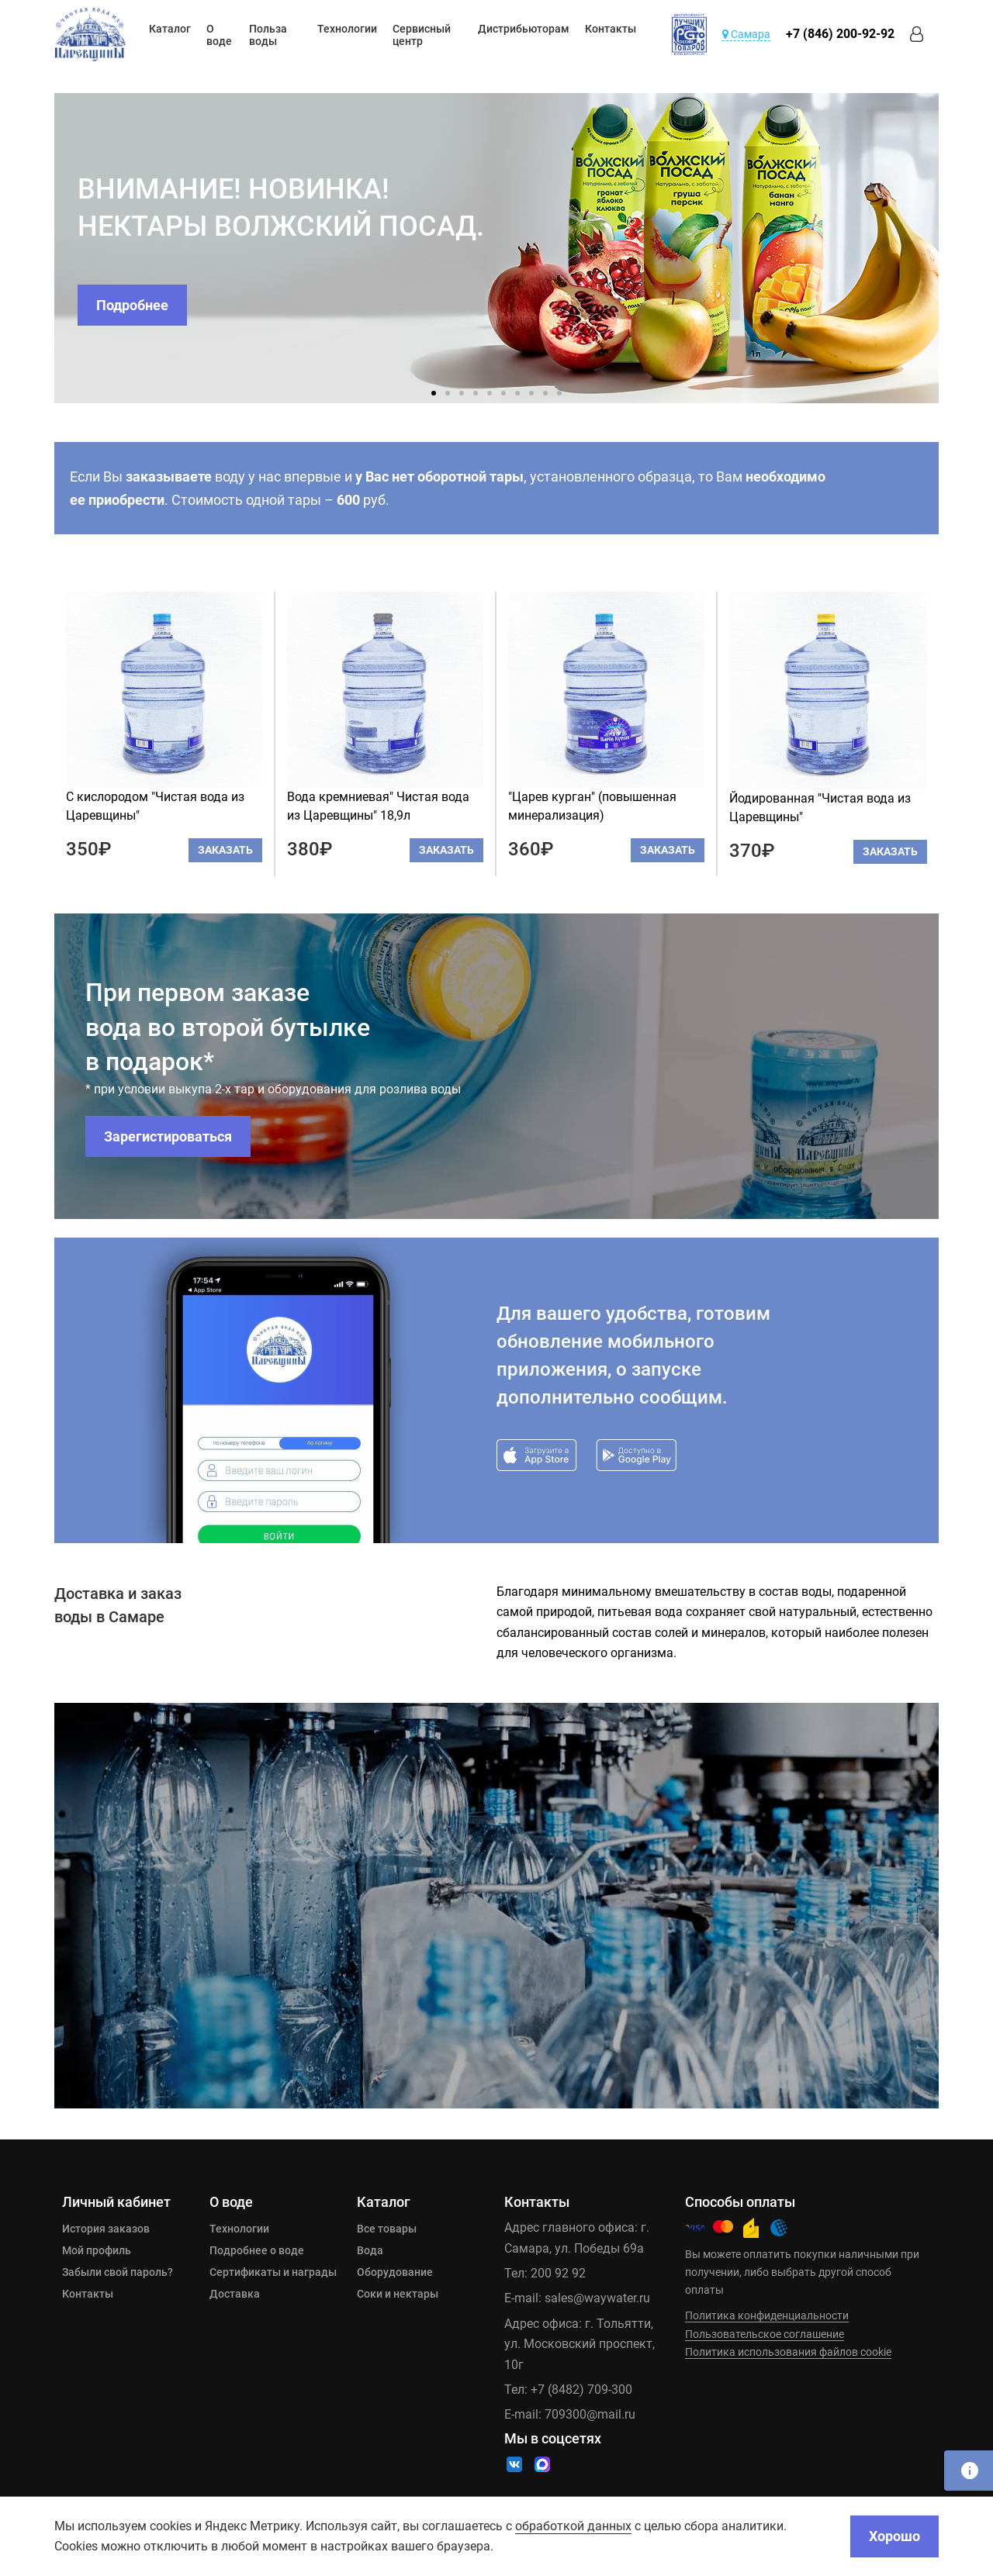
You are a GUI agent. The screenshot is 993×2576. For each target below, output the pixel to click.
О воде (219, 34)
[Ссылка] (90, 34)
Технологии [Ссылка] (239, 2228)
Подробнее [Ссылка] (132, 305)
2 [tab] (447, 393)
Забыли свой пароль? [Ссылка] (117, 2272)
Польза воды (268, 34)
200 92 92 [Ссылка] (558, 2273)
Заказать (225, 850)
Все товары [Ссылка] (387, 2228)
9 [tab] (545, 393)
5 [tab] (489, 393)
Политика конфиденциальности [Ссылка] (767, 2315)
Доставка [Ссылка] (234, 2294)
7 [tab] (517, 393)
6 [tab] (503, 393)
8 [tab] (531, 393)
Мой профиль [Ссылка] (96, 2250)
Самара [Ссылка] (746, 34)
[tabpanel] (496, 248)
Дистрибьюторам (523, 28)
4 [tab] (475, 393)
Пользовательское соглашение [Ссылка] (764, 2334)
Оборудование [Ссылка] (395, 2272)
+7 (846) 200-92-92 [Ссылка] (840, 33)
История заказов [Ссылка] (106, 2228)
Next (950, 248)
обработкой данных (573, 2526)
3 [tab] (461, 393)
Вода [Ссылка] (370, 2250)
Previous (42, 248)
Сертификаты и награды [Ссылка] (273, 2272)
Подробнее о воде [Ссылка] (256, 2250)
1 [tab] (433, 393)
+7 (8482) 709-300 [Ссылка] (581, 2389)
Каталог (170, 28)
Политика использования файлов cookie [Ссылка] (788, 2352)
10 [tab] (559, 393)
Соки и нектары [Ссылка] (397, 2294)
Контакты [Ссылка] (87, 2294)
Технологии (347, 28)
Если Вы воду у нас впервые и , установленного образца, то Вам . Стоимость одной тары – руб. (447, 488)
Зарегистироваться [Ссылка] (168, 1136)
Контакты (610, 28)
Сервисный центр (422, 34)
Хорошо (894, 2536)
